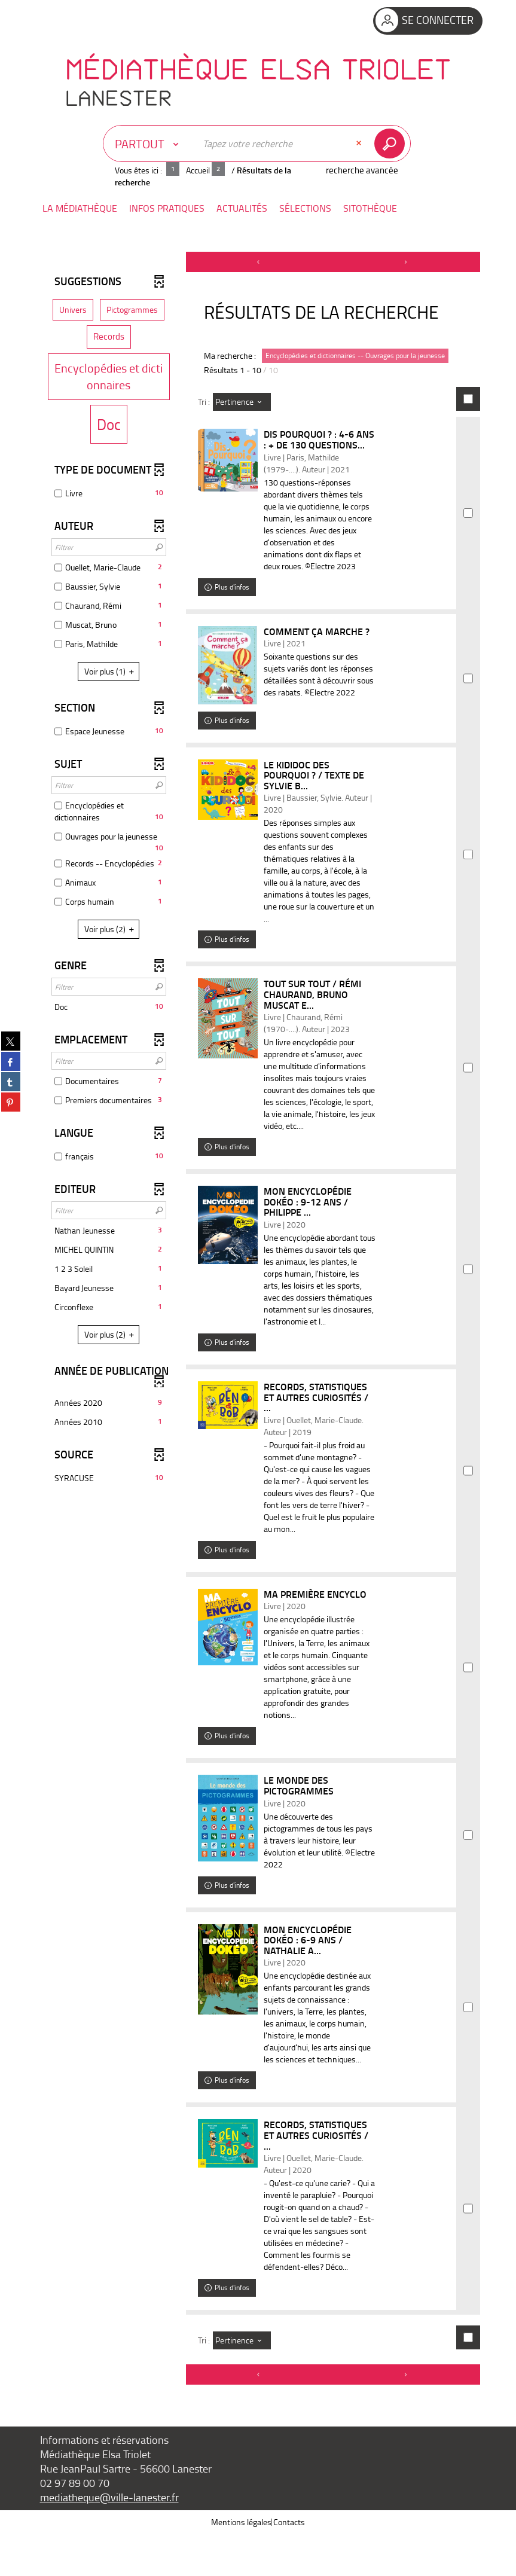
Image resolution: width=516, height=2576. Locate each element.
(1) (111, 671)
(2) (111, 929)
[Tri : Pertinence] (242, 402)
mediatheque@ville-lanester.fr (109, 2539)
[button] (79, 208)
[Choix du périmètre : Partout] (149, 143)
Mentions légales (241, 2563)
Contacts (289, 2563)
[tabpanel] (258, 1340)
